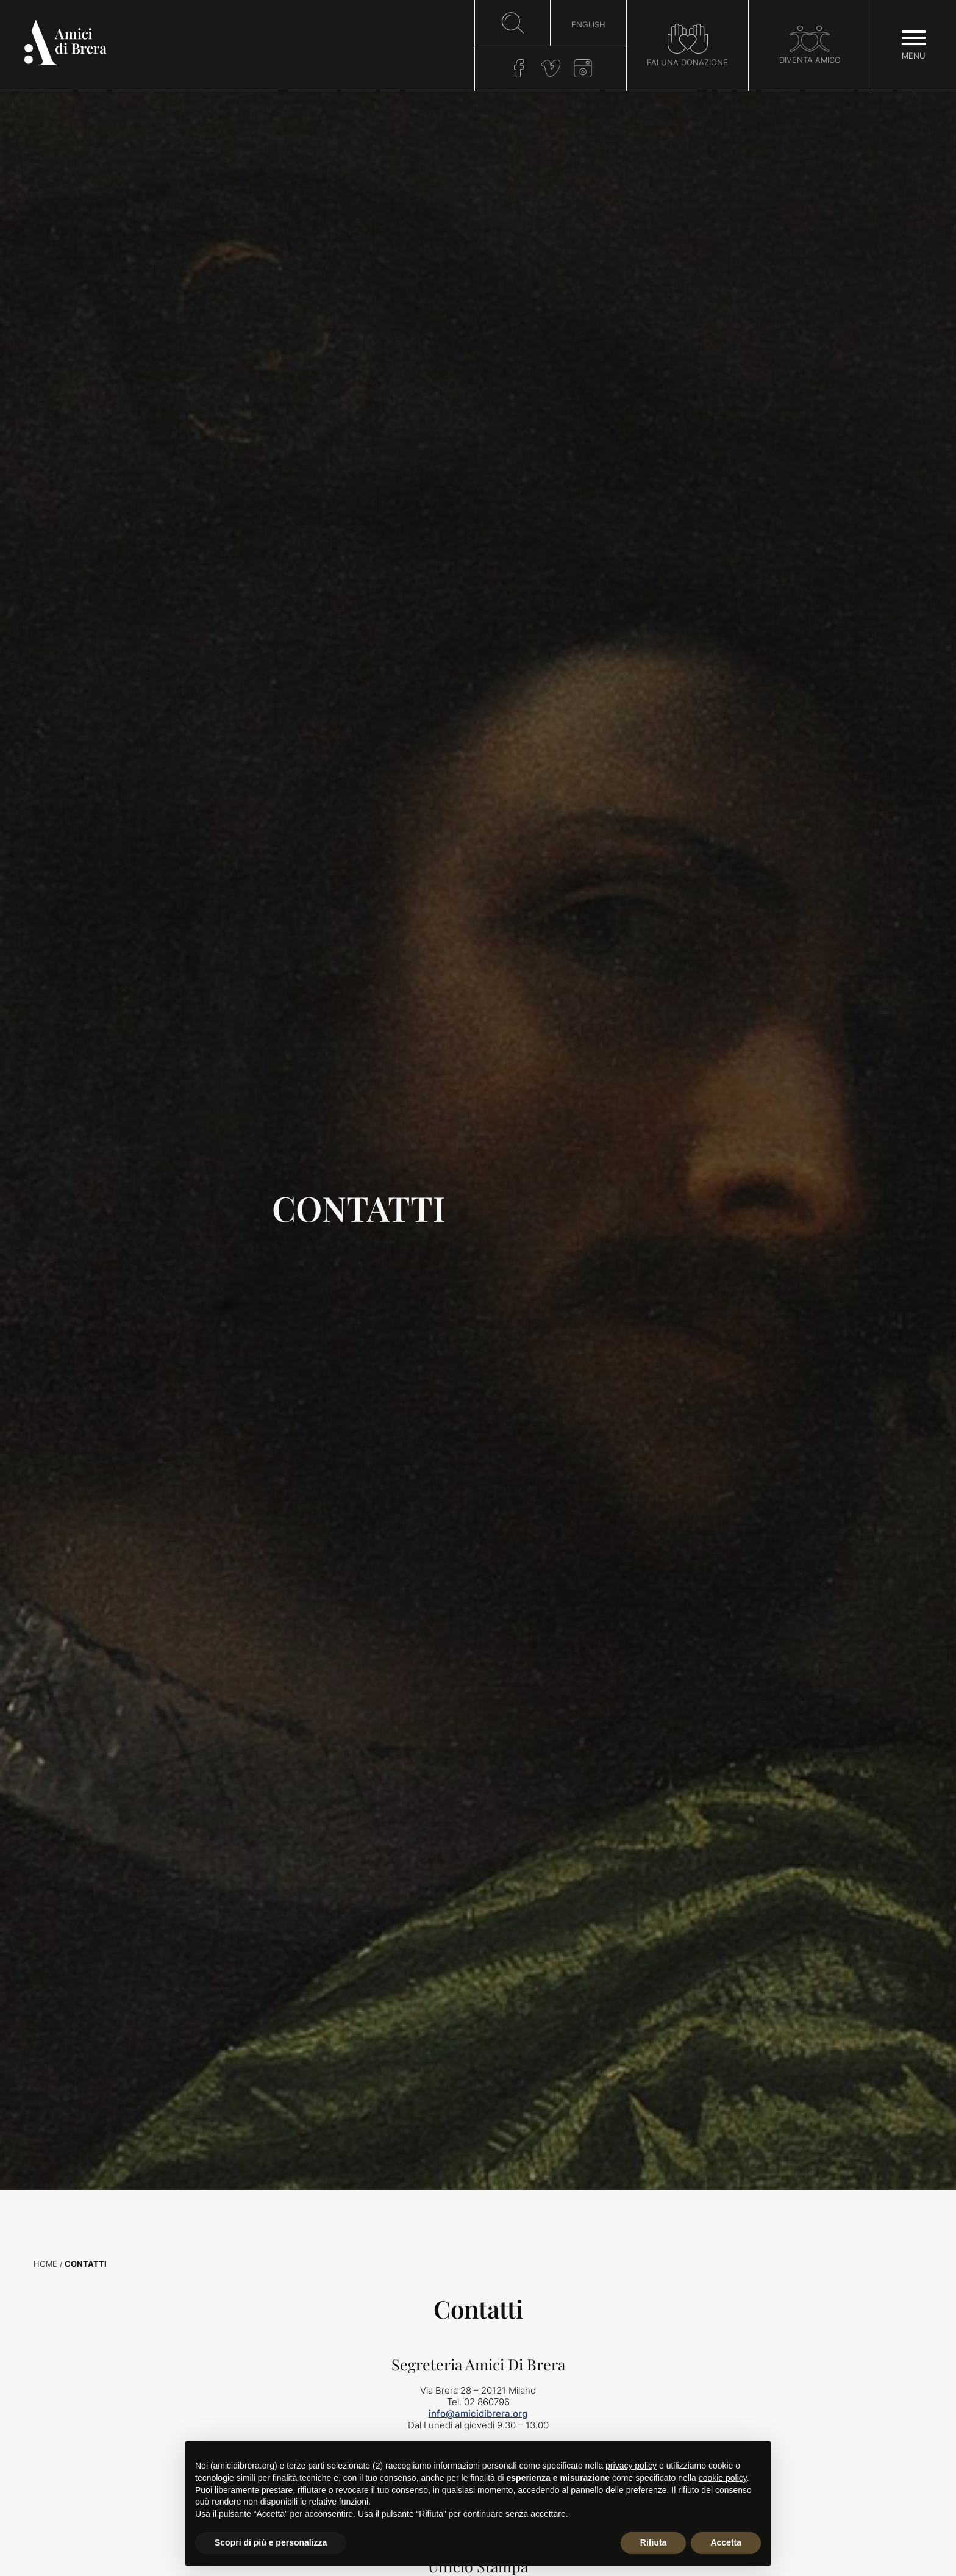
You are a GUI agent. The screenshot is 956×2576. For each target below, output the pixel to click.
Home (45, 2264)
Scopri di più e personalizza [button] (271, 2542)
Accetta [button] (725, 2542)
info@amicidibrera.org (478, 2413)
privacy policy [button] (631, 2465)
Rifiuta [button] (653, 2542)
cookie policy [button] (723, 2478)
